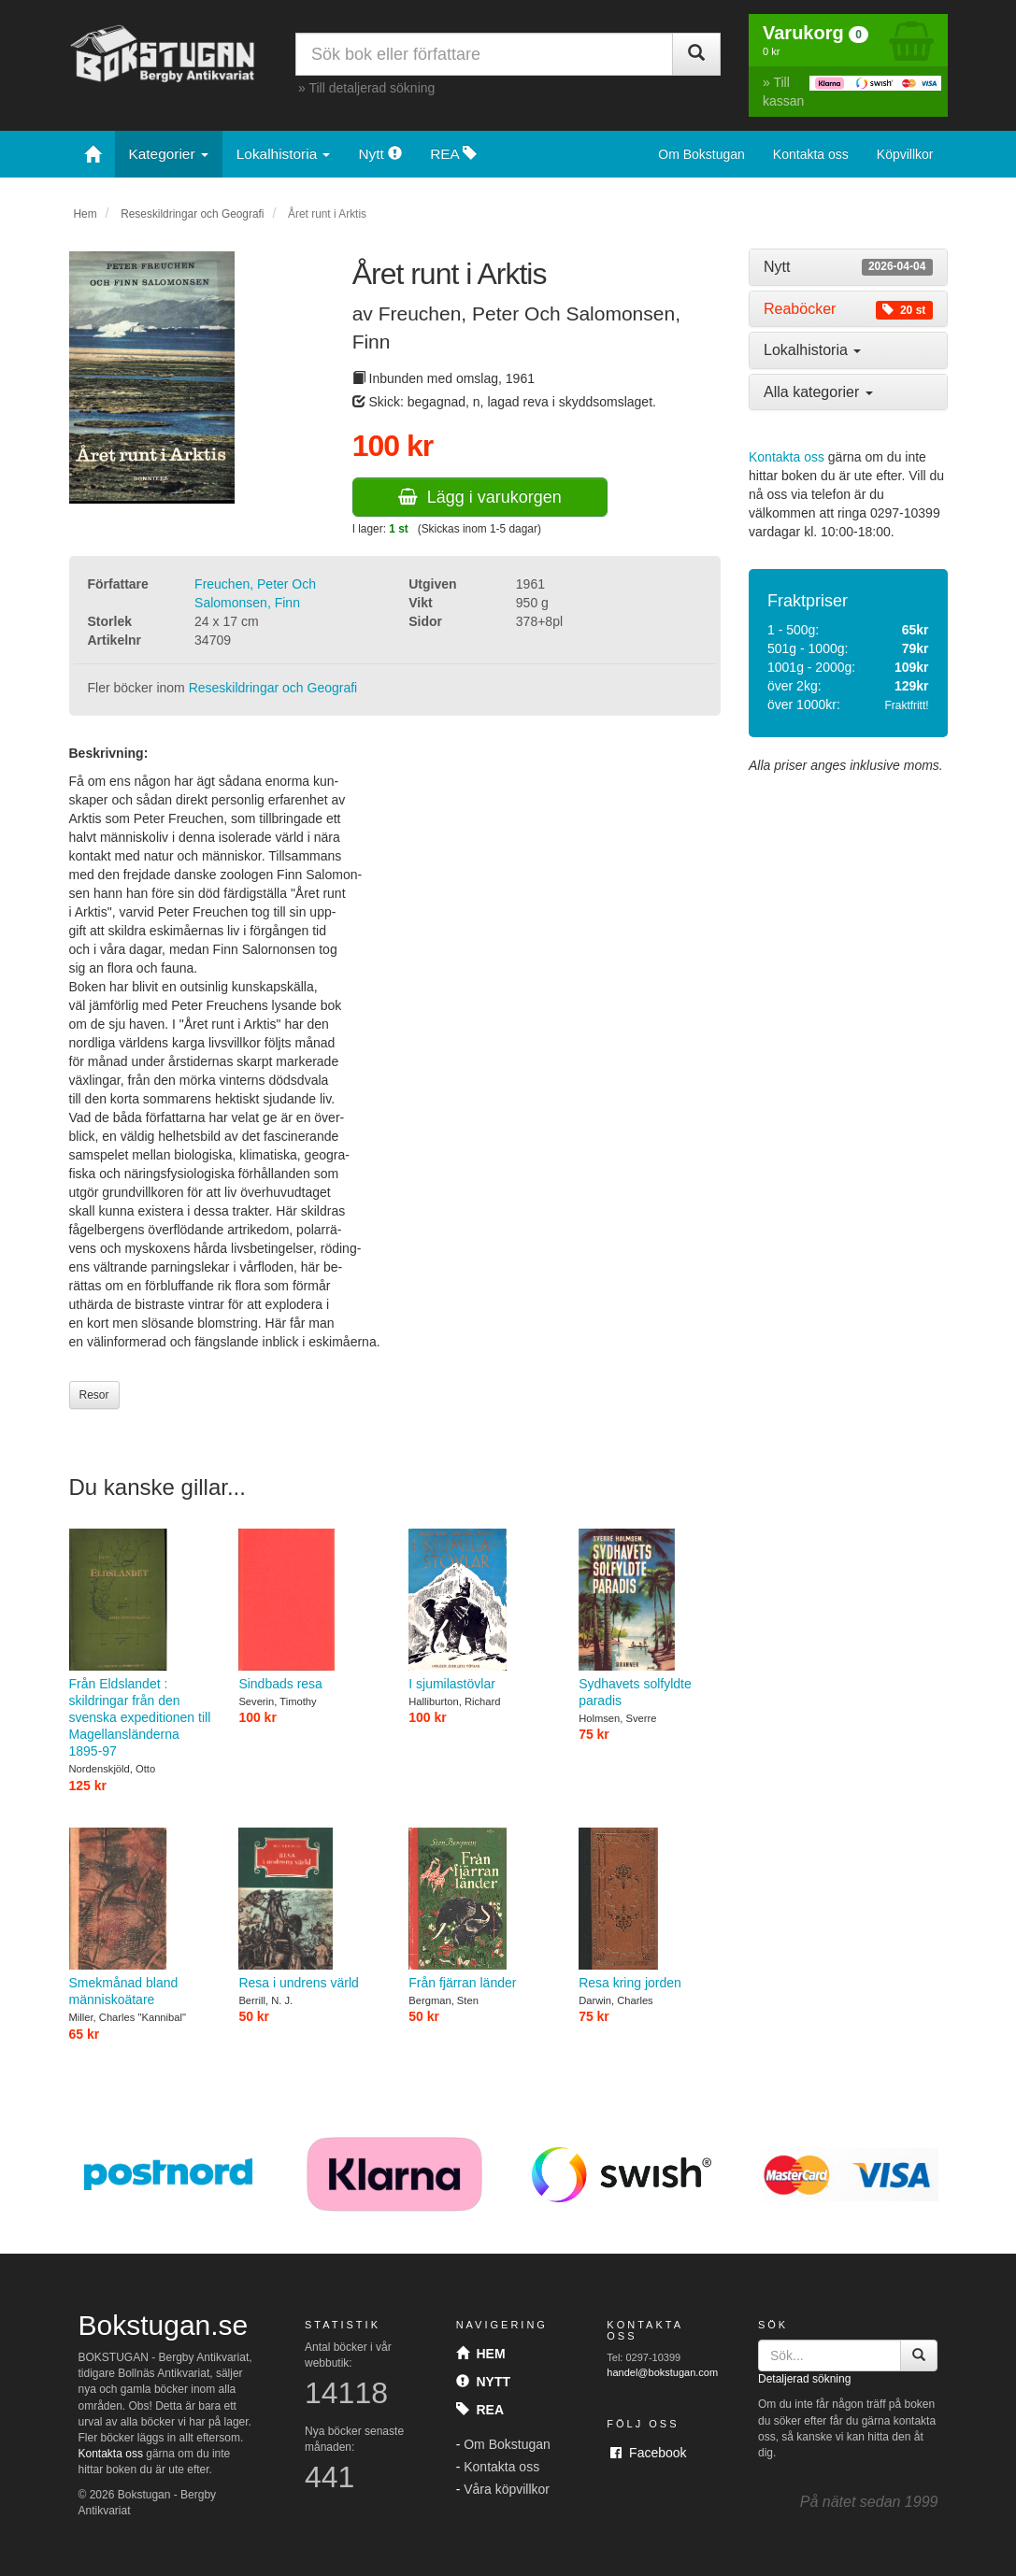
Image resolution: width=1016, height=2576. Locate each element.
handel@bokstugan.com (662, 2372)
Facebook (648, 2452)
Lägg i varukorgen (480, 497)
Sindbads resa (309, 1610)
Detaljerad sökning (804, 2378)
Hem (85, 214)
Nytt (380, 154)
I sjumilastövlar (479, 1610)
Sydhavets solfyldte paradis (650, 1618)
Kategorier (168, 154)
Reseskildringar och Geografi (192, 214)
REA (453, 154)
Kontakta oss (811, 154)
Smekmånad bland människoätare (140, 1917)
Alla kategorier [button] (818, 392)
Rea (480, 2409)
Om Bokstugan (701, 154)
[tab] (848, 267)
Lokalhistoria (283, 154)
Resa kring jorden (650, 1909)
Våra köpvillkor (507, 2489)
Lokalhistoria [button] (812, 350)
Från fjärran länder (479, 1909)
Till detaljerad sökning (371, 87)
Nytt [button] (848, 267)
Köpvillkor (905, 154)
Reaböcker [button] (848, 309)
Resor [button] (94, 1395)
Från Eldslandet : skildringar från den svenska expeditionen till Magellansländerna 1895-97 (140, 1644)
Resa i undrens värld (309, 1909)
